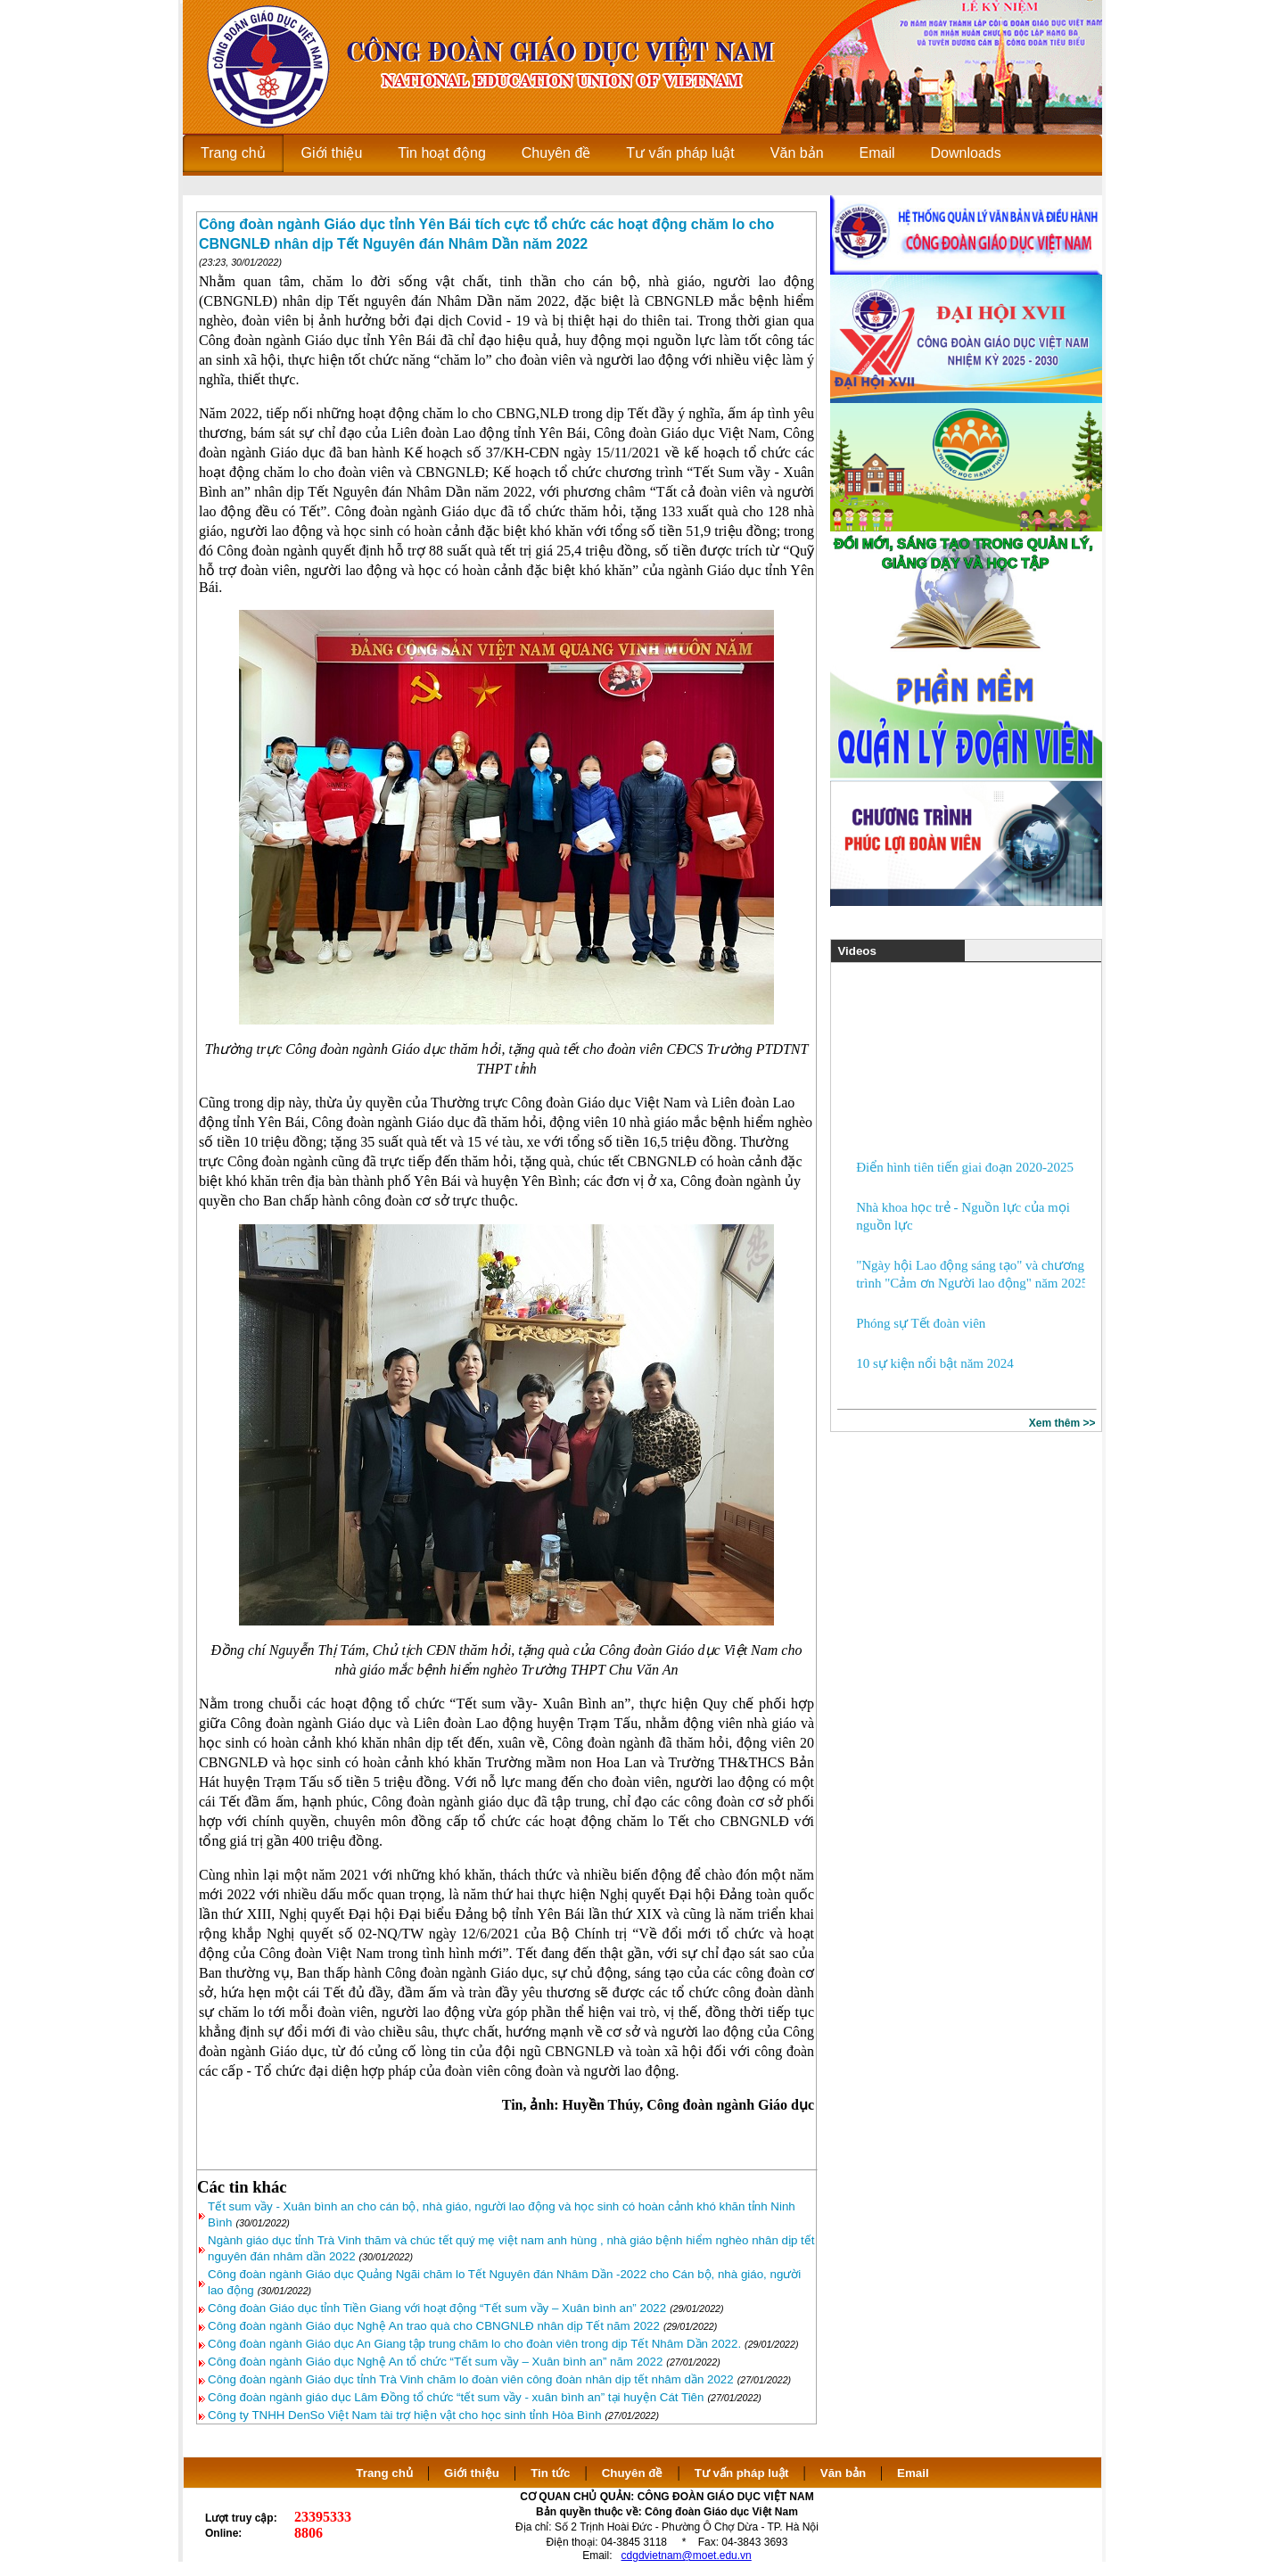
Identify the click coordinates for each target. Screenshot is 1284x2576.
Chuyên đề (632, 2473)
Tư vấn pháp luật (742, 2473)
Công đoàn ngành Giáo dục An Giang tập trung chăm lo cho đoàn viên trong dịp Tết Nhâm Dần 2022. (474, 2343)
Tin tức (550, 2473)
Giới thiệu (471, 2473)
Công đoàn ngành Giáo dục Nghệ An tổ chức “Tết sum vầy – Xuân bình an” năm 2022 (435, 2361)
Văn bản (844, 2473)
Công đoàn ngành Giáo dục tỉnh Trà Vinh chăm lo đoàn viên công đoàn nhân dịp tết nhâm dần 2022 (471, 2379)
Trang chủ (384, 2473)
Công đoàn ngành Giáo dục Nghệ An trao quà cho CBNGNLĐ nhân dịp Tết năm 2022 (434, 2326)
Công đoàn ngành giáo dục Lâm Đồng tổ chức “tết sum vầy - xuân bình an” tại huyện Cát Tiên (456, 2397)
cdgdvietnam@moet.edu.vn (686, 2555)
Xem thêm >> (1062, 1423)
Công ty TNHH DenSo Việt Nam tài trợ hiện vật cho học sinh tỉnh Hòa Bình (405, 2415)
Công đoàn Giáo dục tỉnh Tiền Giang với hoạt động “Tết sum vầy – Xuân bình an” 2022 (437, 2308)
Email (913, 2473)
